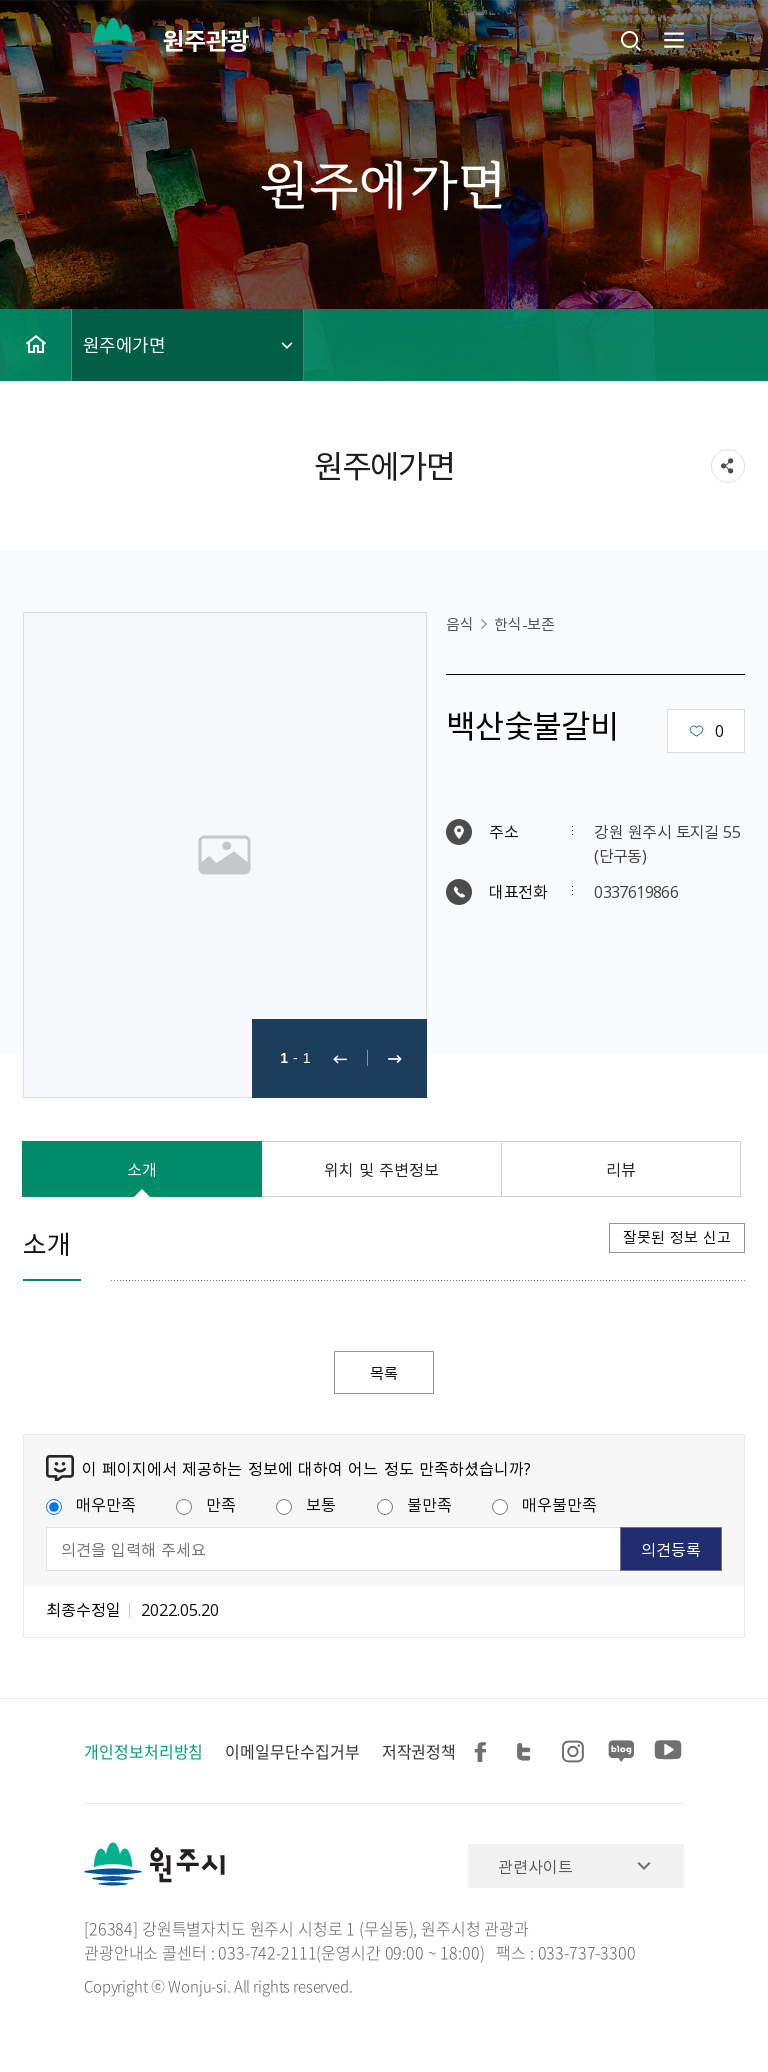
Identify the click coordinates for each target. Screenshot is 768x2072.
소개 (142, 1169)
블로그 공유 (622, 1752)
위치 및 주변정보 (382, 1169)
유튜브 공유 (668, 1752)
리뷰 (621, 1169)
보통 (306, 1505)
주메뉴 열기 (672, 40)
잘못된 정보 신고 (677, 1237)
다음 (395, 1058)
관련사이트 (535, 1867)
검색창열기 (631, 40)
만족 (206, 1505)
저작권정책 (419, 1752)
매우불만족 (544, 1505)
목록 (384, 1373)
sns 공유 (728, 466)
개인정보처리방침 (143, 1752)
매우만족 (91, 1505)
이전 (340, 1058)
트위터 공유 (530, 1752)
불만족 (414, 1505)
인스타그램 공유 (576, 1752)
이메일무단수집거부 (292, 1752)
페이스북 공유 (484, 1752)
